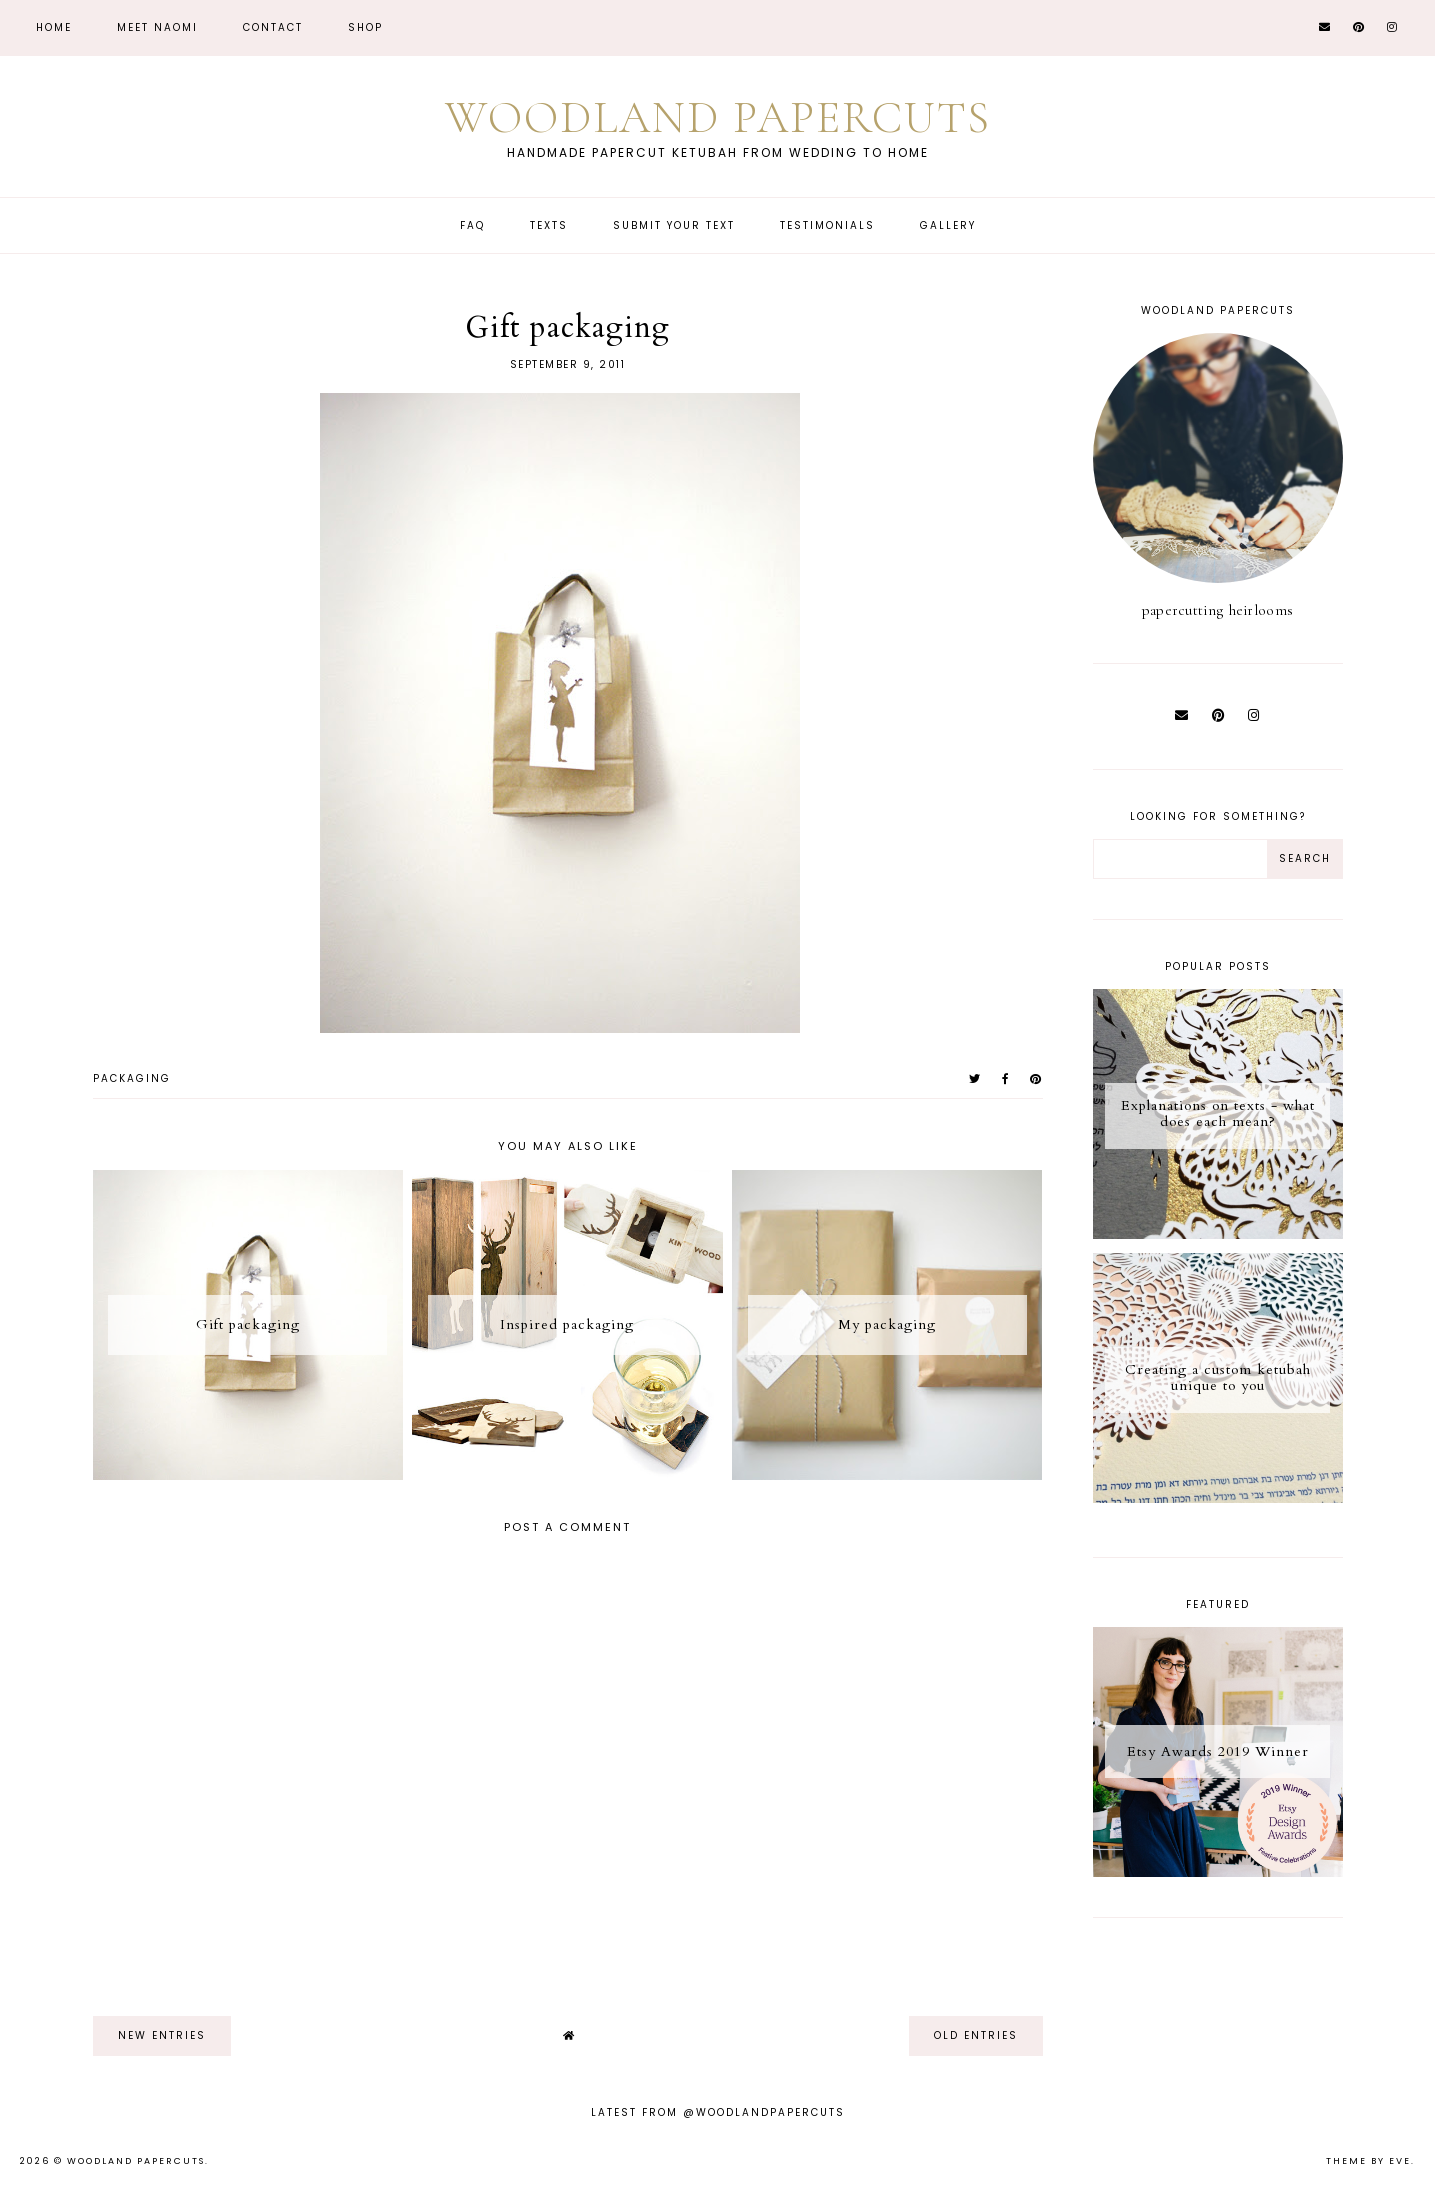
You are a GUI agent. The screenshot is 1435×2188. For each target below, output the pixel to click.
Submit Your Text (674, 225)
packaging (132, 1078)
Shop (365, 27)
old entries (976, 2035)
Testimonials (827, 225)
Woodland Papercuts (718, 117)
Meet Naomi (157, 27)
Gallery (948, 225)
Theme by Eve (1368, 2161)
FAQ (472, 225)
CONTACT (273, 27)
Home (54, 27)
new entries (162, 2035)
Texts (549, 225)
